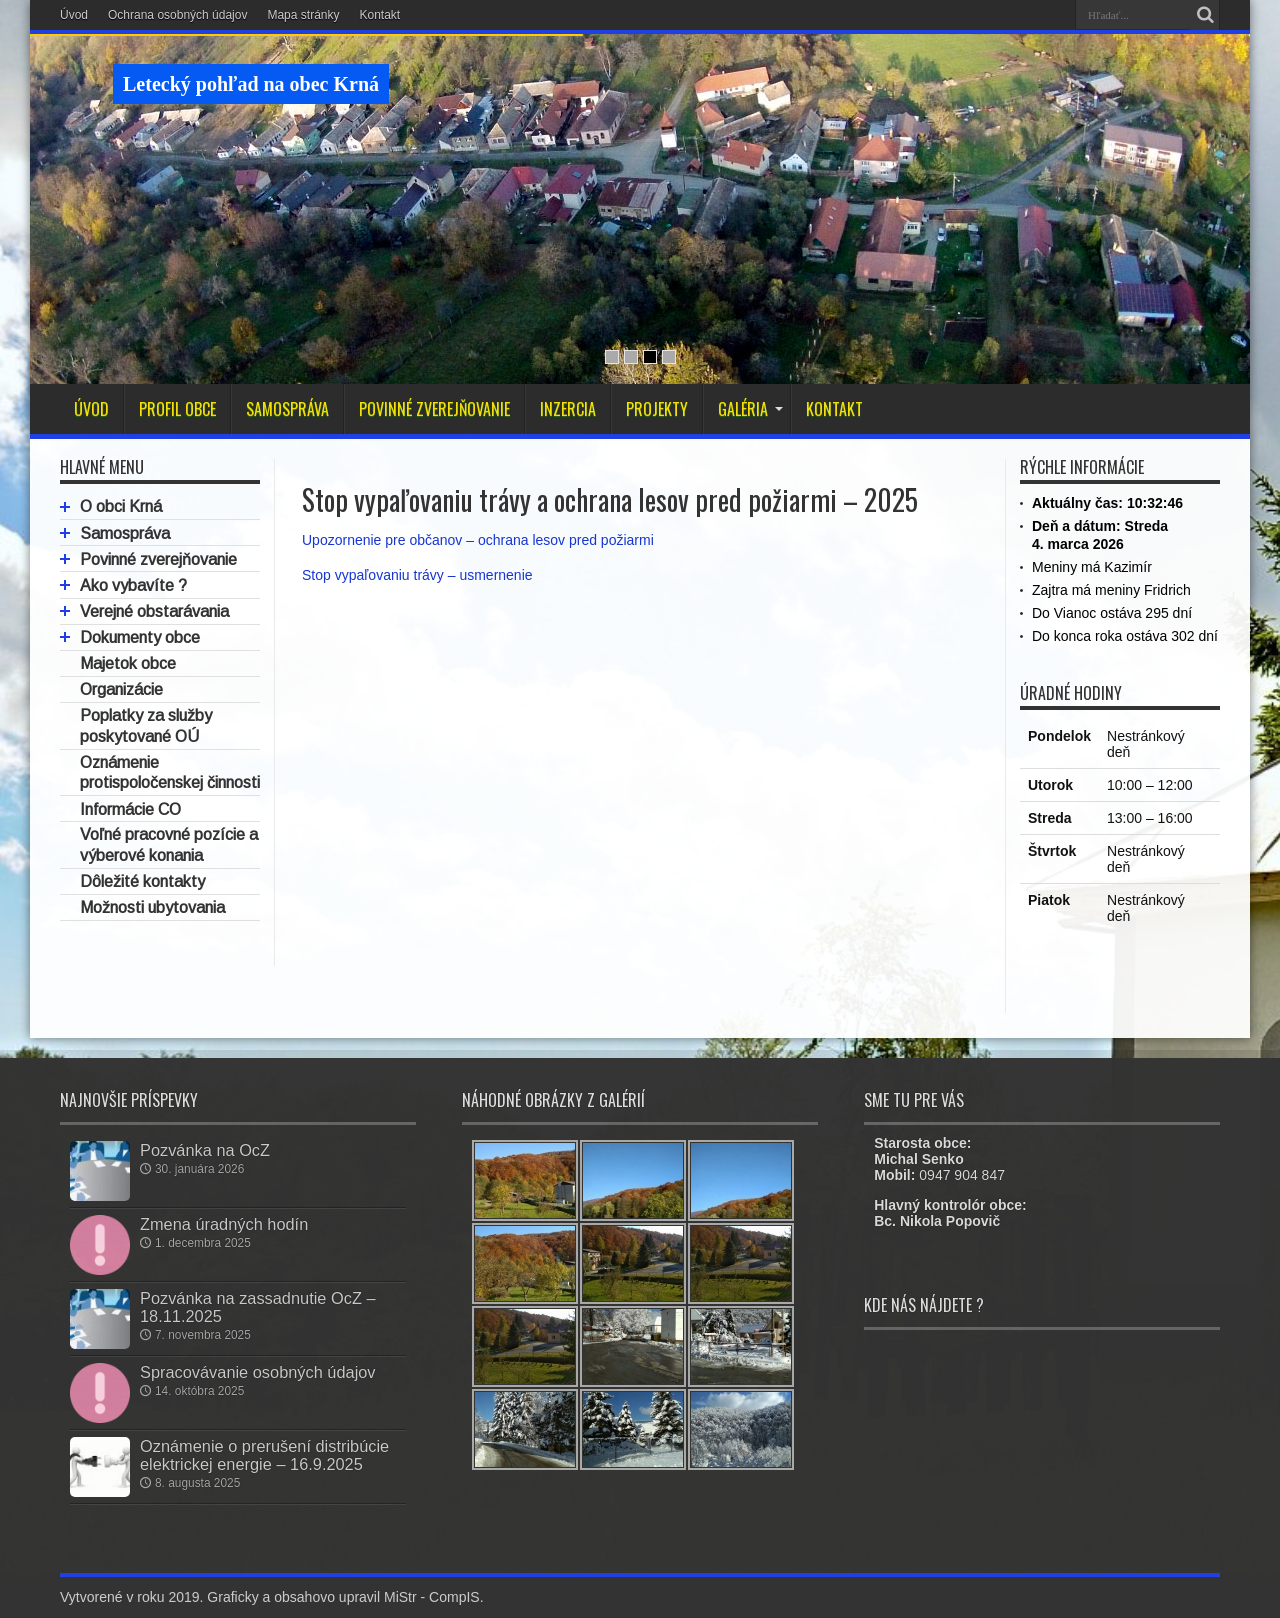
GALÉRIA (750, 409)
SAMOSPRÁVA (287, 409)
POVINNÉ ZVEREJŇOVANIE (434, 409)
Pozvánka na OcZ (205, 1150)
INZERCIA (568, 409)
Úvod (74, 15)
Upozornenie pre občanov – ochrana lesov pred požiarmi (478, 540)
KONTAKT (834, 409)
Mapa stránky (303, 15)
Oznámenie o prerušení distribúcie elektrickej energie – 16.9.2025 (264, 1455)
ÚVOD (91, 409)
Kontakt (379, 15)
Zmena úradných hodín (224, 1224)
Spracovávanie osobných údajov (258, 1372)
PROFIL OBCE (177, 409)
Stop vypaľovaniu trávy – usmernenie (417, 575)
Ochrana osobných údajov (177, 15)
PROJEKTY (657, 409)
